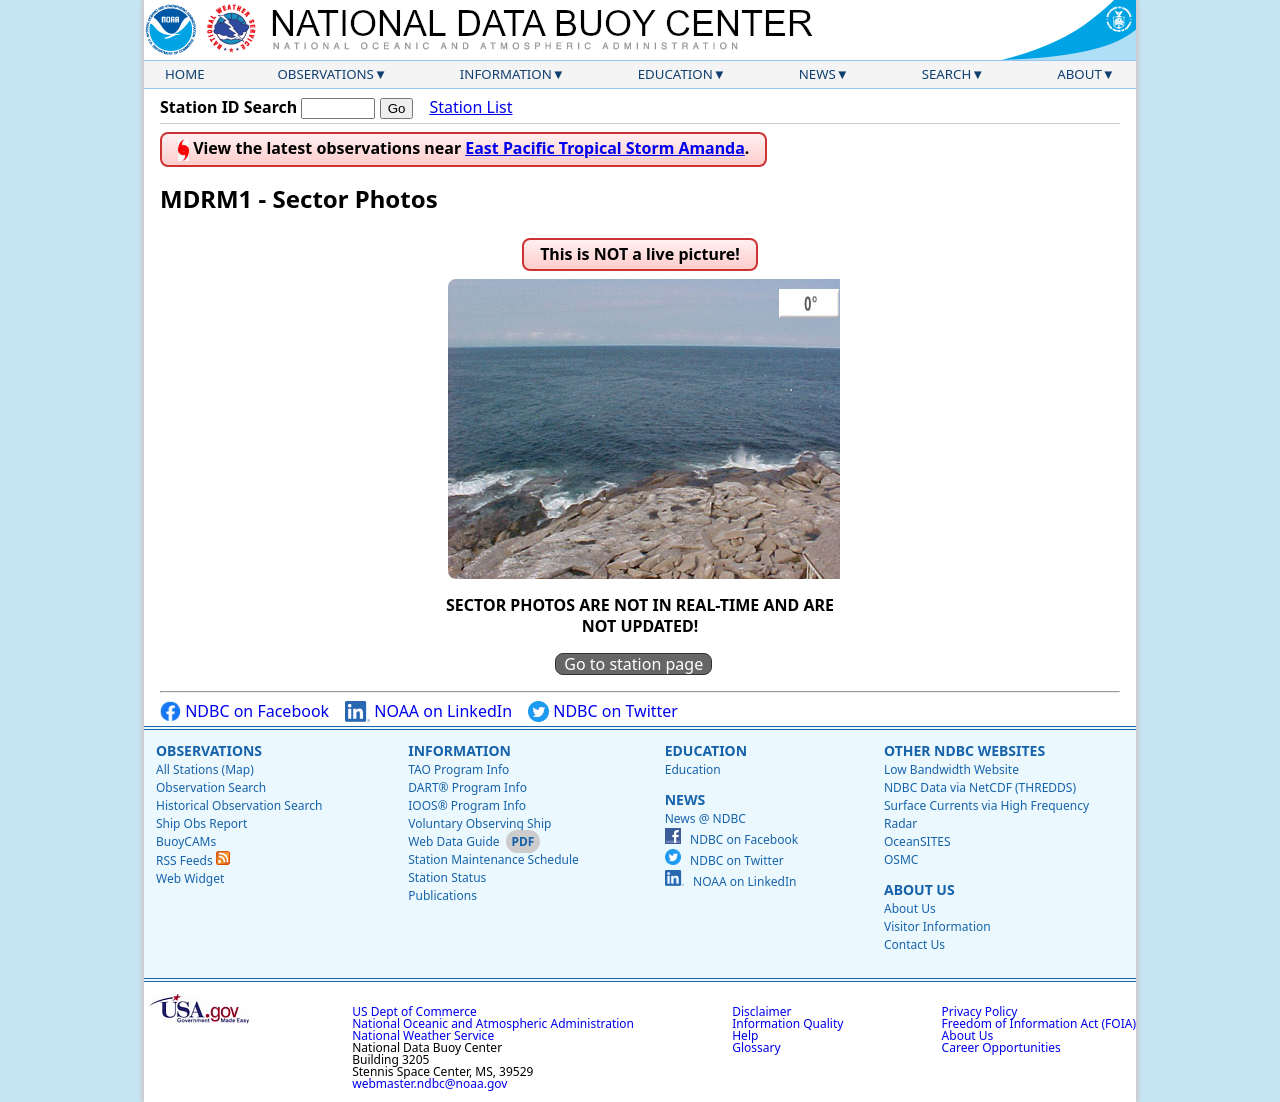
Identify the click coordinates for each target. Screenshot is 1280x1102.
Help (745, 1035)
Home (185, 74)
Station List (470, 107)
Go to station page (633, 664)
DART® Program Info (467, 787)
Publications (442, 895)
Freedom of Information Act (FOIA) (1039, 1023)
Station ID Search (228, 107)
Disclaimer (761, 1011)
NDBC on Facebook (244, 711)
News (817, 74)
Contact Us (914, 944)
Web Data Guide (453, 841)
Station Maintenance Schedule (493, 859)
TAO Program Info (458, 769)
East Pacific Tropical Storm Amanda (605, 148)
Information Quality (787, 1023)
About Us (919, 889)
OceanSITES (917, 841)
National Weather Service (423, 1035)
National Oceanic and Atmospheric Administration (493, 1023)
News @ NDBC (705, 818)
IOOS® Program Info (467, 805)
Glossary (756, 1047)
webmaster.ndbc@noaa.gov (429, 1083)
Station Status (447, 877)
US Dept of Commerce (414, 1011)
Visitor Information (937, 926)
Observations (325, 74)
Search (947, 74)
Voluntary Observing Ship (479, 823)
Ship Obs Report (201, 823)
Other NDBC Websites (964, 750)
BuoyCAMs (186, 841)
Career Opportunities (1001, 1047)
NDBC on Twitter (603, 711)
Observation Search (211, 787)
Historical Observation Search (239, 805)
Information (506, 74)
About (1079, 74)
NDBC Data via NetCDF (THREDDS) (980, 787)
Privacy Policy (980, 1011)
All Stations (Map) (205, 769)
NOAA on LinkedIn (428, 711)
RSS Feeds (193, 860)
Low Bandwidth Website (951, 769)
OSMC (901, 859)
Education (675, 74)
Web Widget (190, 878)
